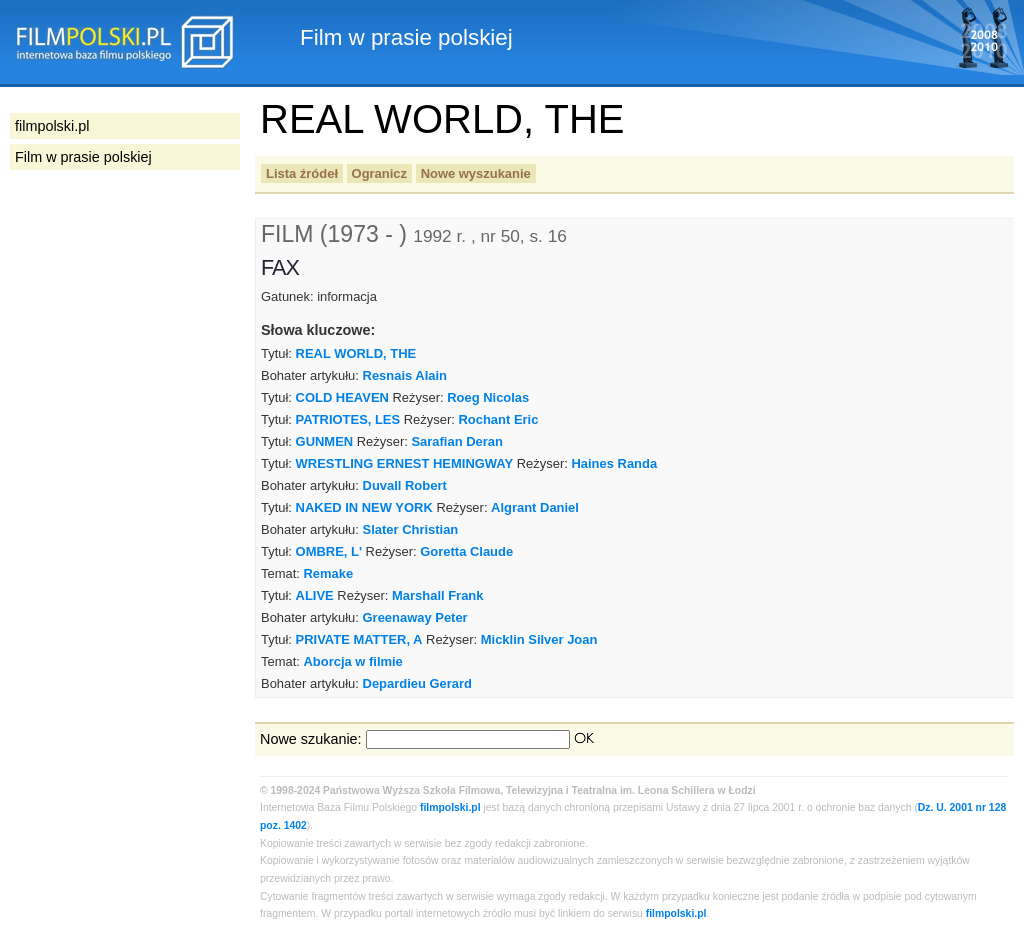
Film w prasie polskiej (83, 157)
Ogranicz (379, 173)
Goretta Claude (466, 551)
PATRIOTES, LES (348, 419)
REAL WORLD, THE (356, 353)
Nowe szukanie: (311, 739)
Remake (328, 573)
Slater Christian (411, 529)
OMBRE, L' (329, 551)
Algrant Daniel (535, 507)
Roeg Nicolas (488, 397)
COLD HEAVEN (342, 397)
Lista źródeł (302, 173)
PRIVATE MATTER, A (359, 639)
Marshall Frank (437, 595)
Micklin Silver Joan (539, 639)
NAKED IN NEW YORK (364, 507)
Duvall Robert (405, 485)
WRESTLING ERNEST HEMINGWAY (405, 463)
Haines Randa (614, 463)
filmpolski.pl (450, 807)
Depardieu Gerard (417, 683)
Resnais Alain (405, 375)
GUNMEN (325, 441)
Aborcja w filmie (352, 661)
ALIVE (315, 595)
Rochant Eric (498, 419)
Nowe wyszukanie (476, 173)
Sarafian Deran (456, 441)
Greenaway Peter (415, 617)
